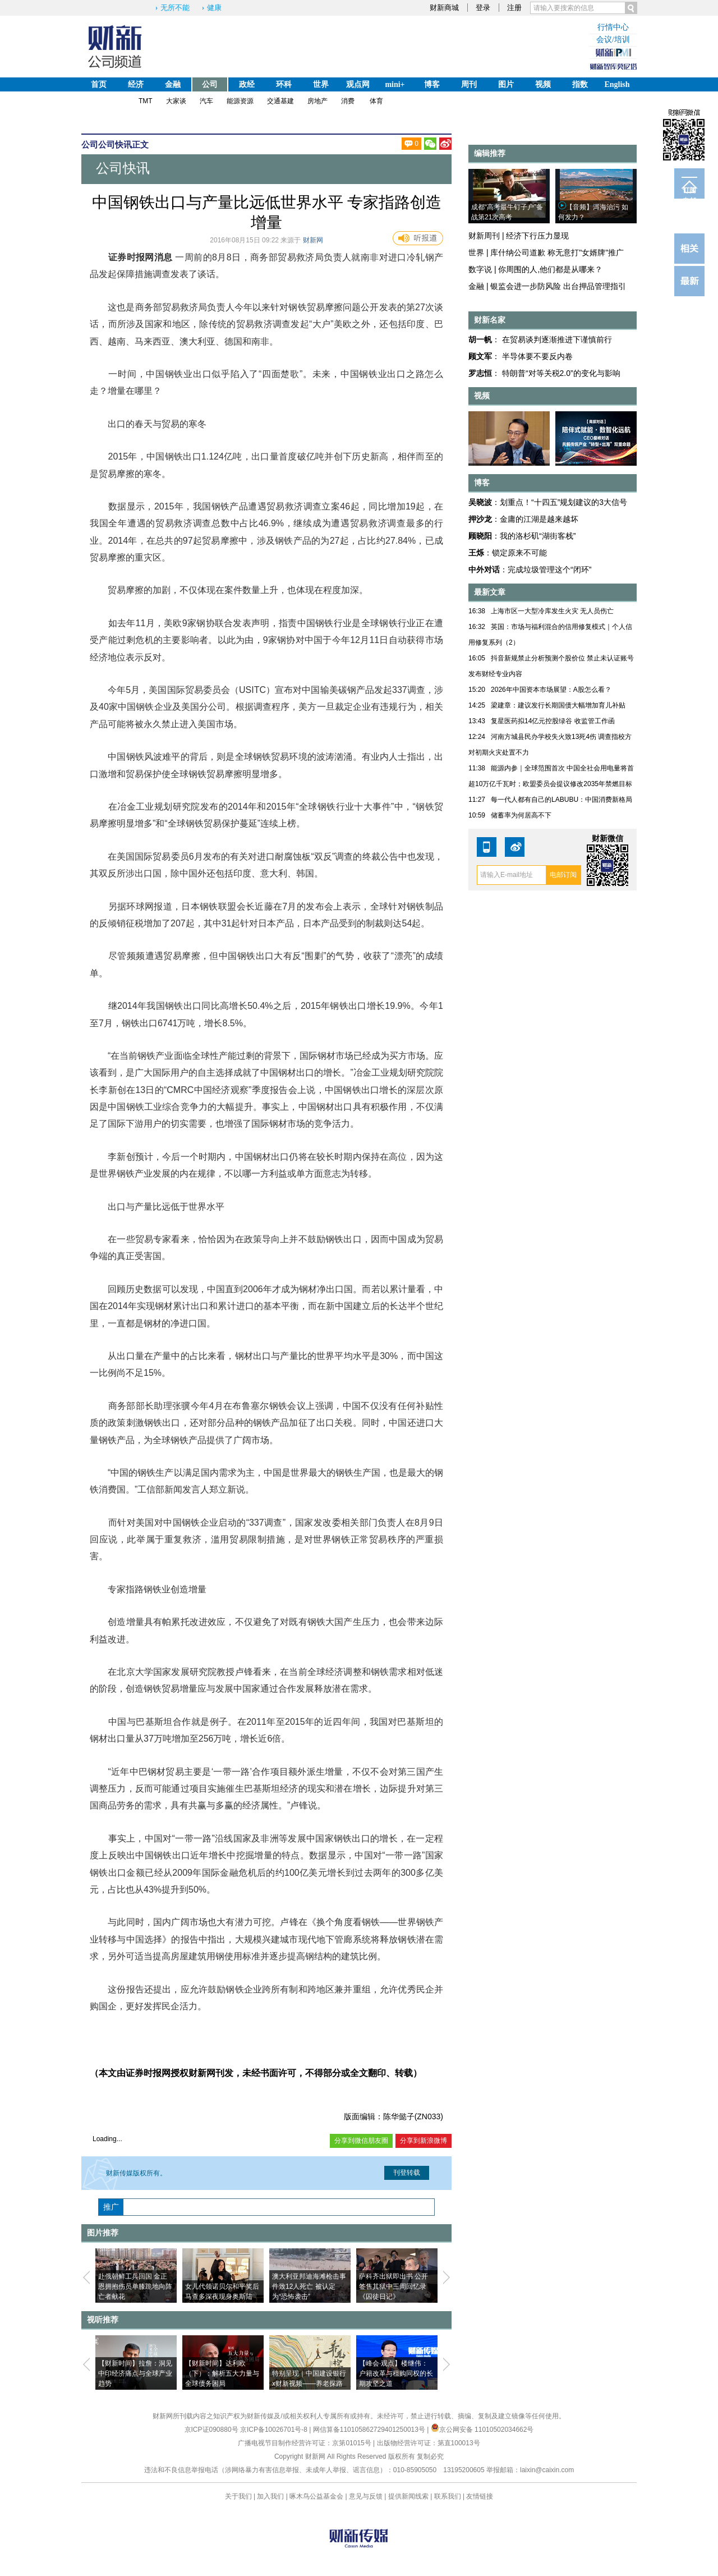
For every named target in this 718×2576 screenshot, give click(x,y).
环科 (284, 84)
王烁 (476, 552)
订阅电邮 (689, 192)
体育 (376, 101)
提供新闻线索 (408, 2496)
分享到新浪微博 (423, 2141)
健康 (214, 7)
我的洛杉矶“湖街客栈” (538, 535)
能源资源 (240, 101)
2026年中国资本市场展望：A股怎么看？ (551, 690)
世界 (321, 84)
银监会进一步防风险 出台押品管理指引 (558, 286)
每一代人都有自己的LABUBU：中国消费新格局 (561, 799)
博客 (432, 84)
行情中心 (613, 27)
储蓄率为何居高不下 (521, 815)
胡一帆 (480, 339)
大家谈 (176, 101)
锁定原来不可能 (519, 552)
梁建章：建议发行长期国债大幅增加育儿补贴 (558, 705)
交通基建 (280, 101)
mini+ (394, 84)
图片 (506, 84)
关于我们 (238, 2496)
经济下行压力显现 (537, 235)
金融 (173, 84)
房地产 (317, 101)
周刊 (469, 84)
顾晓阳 (480, 535)
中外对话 (484, 569)
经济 (136, 84)
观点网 (358, 84)
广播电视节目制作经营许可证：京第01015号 (304, 2443)
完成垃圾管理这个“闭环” (549, 569)
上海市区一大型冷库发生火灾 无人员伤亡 (552, 611)
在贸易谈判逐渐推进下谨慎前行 (557, 339)
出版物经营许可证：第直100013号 (428, 2443)
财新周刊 (484, 235)
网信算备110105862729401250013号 (370, 2429)
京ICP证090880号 (211, 2429)
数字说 (480, 269)
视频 (543, 84)
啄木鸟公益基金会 (317, 2496)
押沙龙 (480, 519)
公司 (210, 84)
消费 (348, 101)
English (616, 84)
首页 (99, 84)
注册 (514, 7)
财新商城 (444, 7)
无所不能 (175, 7)
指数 (580, 84)
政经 (247, 84)
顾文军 (480, 356)
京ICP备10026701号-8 (274, 2429)
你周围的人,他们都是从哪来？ (550, 269)
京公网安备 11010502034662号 (482, 2429)
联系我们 (447, 2496)
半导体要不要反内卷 (537, 356)
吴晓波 (480, 502)
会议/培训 (613, 39)
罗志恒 (480, 373)
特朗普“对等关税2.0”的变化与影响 (561, 373)
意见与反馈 (366, 2496)
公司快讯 (115, 144)
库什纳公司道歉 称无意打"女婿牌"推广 (557, 252)
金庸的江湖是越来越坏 (539, 519)
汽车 (206, 101)
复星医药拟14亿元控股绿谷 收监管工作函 (553, 721)
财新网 (313, 240)
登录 (483, 7)
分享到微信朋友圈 (361, 2141)
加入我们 (270, 2496)
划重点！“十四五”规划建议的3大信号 (563, 502)
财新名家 (489, 319)
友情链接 (479, 2496)
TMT (146, 101)
